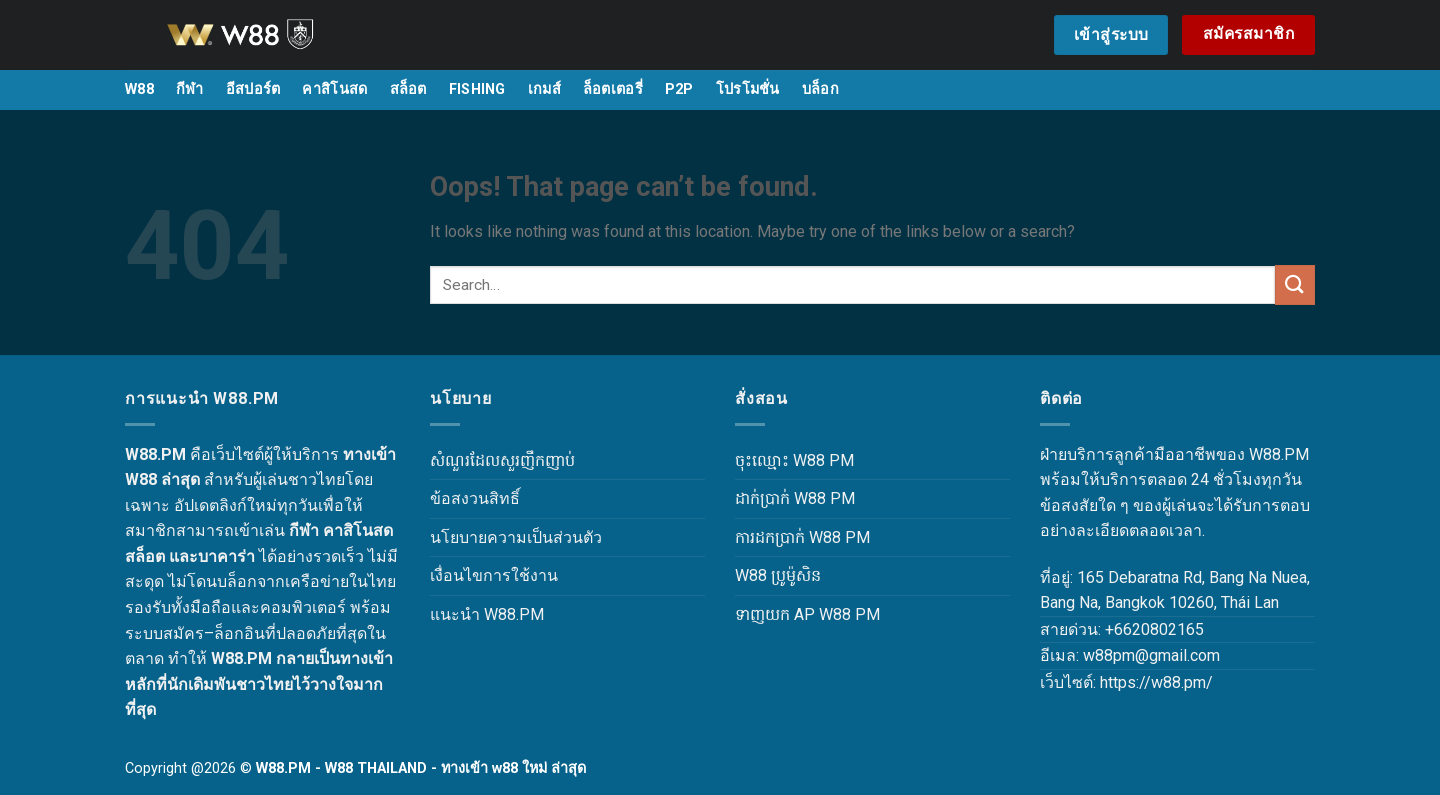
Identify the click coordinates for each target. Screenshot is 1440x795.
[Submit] (1295, 284)
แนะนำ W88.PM (487, 614)
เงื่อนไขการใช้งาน (494, 575)
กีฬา (190, 89)
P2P (679, 89)
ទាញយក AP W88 (793, 614)
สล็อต (408, 89)
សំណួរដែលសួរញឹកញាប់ (502, 460)
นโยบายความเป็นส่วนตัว (516, 537)
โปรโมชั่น (748, 89)
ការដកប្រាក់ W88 (788, 537)
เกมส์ (544, 89)
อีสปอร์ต (253, 89)
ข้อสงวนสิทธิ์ (475, 498)
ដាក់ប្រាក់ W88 (780, 498)
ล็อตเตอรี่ (613, 89)
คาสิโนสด (334, 89)
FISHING (477, 89)
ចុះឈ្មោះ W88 (780, 460)
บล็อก (820, 89)
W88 (139, 89)
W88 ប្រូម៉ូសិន (778, 575)
